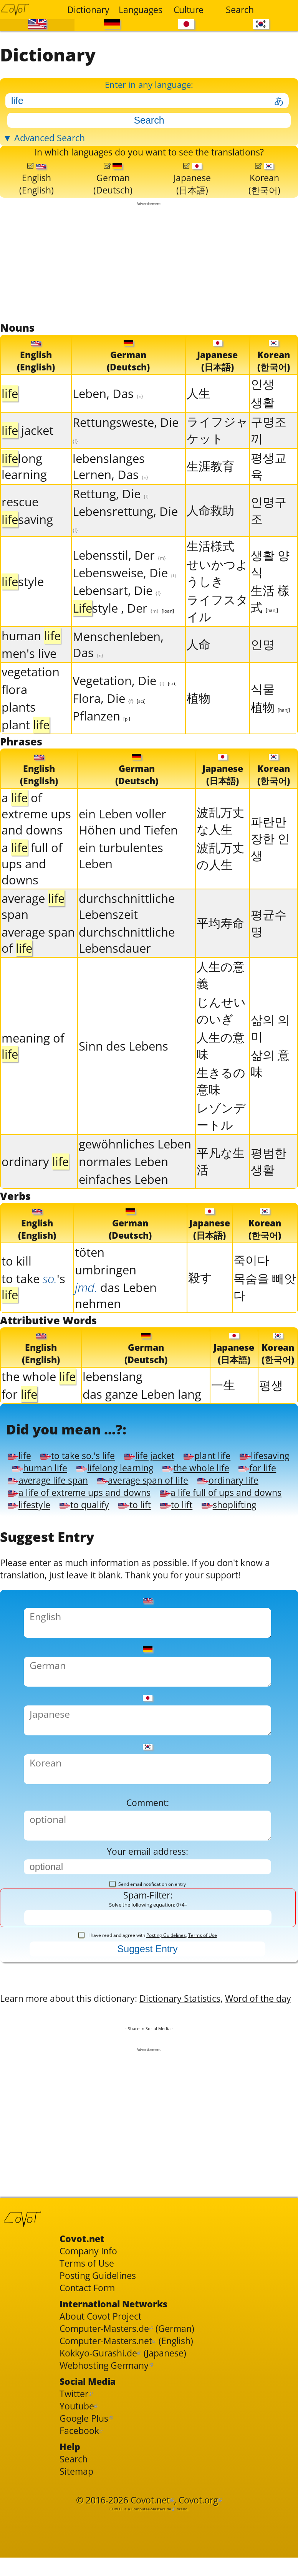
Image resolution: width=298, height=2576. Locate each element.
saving (27, 542)
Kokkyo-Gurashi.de (105, 2521)
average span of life (60, 1536)
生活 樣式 (270, 621)
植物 (198, 720)
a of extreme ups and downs (36, 839)
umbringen (105, 1297)
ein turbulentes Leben (121, 880)
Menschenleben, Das (118, 667)
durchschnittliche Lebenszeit (127, 931)
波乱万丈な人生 (220, 845)
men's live (29, 676)
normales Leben (123, 1186)
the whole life (46, 1522)
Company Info (94, 2404)
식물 (263, 711)
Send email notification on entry (147, 2001)
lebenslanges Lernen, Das (110, 489)
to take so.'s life (86, 1493)
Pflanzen (101, 738)
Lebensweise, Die (124, 595)
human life (105, 1507)
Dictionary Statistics (213, 2125)
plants (19, 730)
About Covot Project (108, 2479)
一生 (223, 1414)
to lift (26, 1578)
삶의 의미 (270, 1052)
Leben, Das (108, 416)
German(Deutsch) (114, 197)
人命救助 (210, 533)
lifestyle (183, 1564)
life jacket (167, 1493)
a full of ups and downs (32, 888)
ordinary (35, 1186)
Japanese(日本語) (193, 197)
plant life (233, 1493)
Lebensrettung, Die (125, 541)
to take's (33, 1314)
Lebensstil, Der (119, 578)
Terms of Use (202, 2056)
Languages (140, 9)
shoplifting (132, 1578)
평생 (271, 1414)
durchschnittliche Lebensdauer (127, 965)
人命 (198, 667)
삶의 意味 (270, 1088)
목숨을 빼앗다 (264, 1313)
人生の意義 (221, 999)
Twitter (77, 2568)
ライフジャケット (217, 452)
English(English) (36, 197)
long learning (24, 489)
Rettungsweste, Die (126, 452)
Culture (189, 9)
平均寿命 (220, 948)
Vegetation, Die (125, 703)
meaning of (33, 1071)
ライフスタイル (217, 630)
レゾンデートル (221, 1141)
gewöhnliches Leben (135, 1169)
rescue (20, 524)
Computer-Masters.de (113, 2493)
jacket (27, 453)
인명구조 (268, 532)
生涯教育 (210, 489)
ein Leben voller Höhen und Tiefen (128, 847)
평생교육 (268, 488)
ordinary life (157, 1536)
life (20, 1493)
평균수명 (268, 947)
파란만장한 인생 (270, 863)
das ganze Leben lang (142, 1424)
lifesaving (36, 1507)
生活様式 (210, 568)
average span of (38, 965)
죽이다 (251, 1287)
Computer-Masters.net (115, 2507)
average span (33, 931)
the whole (39, 1406)
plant (26, 747)
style (23, 604)
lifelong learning (192, 1507)
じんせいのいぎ (221, 1035)
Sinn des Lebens (123, 1071)
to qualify (246, 1564)
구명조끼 (268, 452)
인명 (263, 667)
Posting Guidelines (166, 2056)
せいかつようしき (217, 595)
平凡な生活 (221, 1186)
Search (240, 9)
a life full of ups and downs (78, 1564)
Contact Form (92, 2446)
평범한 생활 (268, 1186)
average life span (192, 1522)
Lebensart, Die (117, 613)
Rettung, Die (111, 516)
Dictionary (88, 9)
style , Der (123, 631)
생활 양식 (270, 586)
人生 (198, 416)
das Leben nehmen (116, 1323)
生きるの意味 (221, 1105)
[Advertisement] (149, 283)
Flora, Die (109, 721)
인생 (263, 406)
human (31, 658)
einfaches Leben (123, 1204)
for (19, 1424)
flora (14, 712)
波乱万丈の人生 (220, 880)
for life (115, 1522)
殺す (200, 1305)
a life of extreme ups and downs (91, 1550)
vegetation (31, 694)
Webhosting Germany (113, 2535)
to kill (16, 1288)
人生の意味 (221, 1070)
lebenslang (112, 1406)
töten (89, 1279)
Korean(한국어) (264, 197)
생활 (263, 425)
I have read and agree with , (147, 2056)
